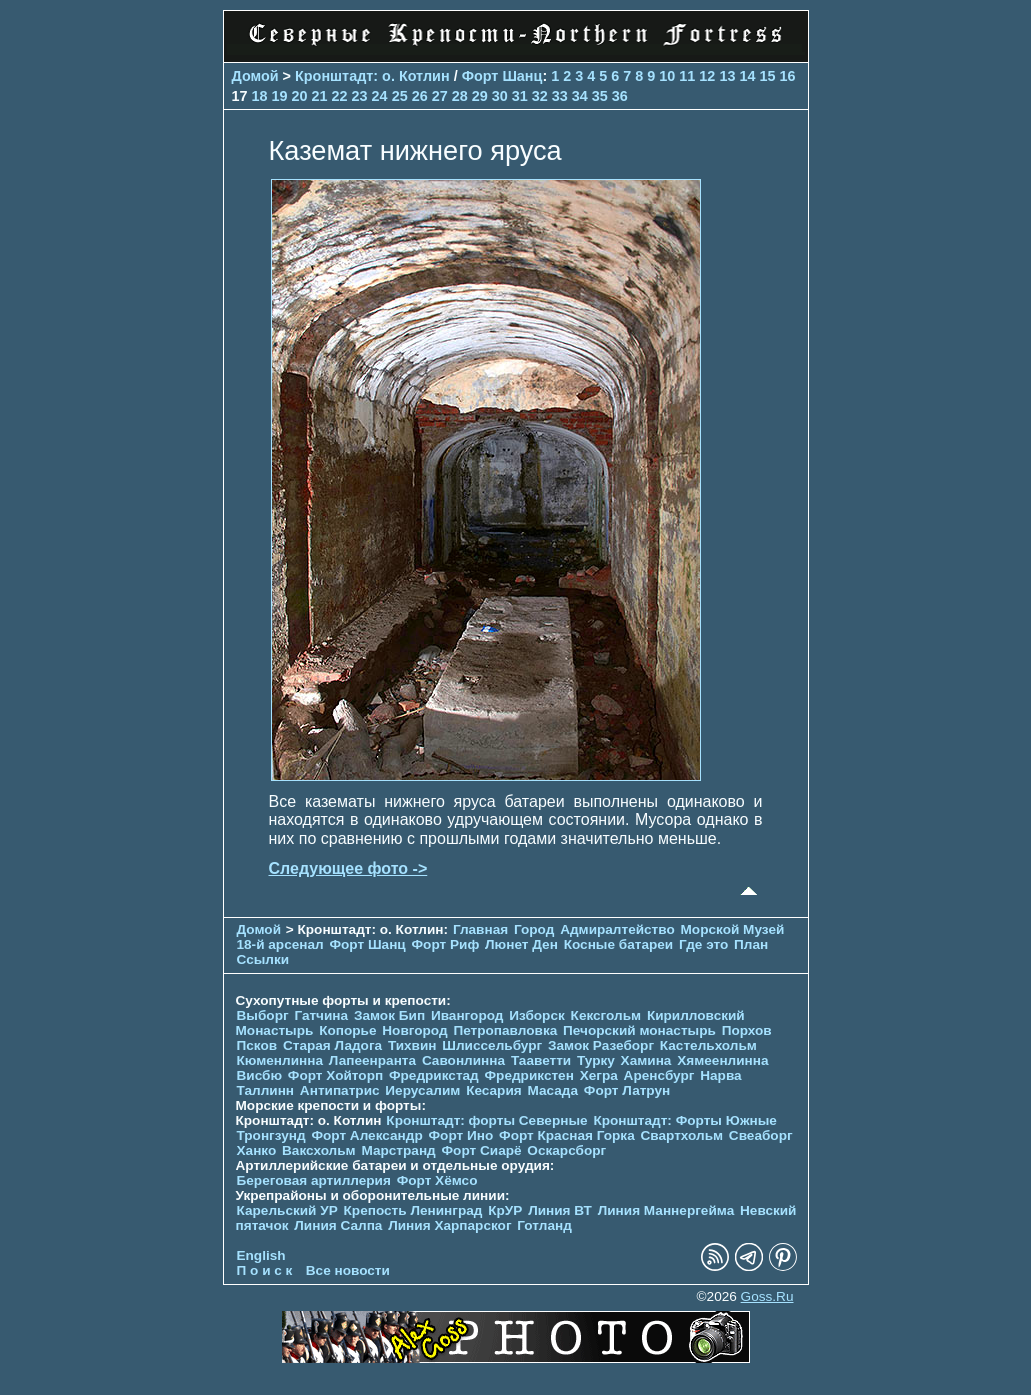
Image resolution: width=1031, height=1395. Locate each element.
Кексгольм (606, 1015)
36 (620, 96)
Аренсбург (659, 1075)
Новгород (414, 1030)
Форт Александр (366, 1135)
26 (420, 96)
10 (667, 76)
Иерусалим (422, 1090)
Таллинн (266, 1090)
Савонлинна (463, 1060)
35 (600, 96)
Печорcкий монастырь (639, 1030)
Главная (480, 929)
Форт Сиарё (482, 1150)
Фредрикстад (434, 1075)
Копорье (347, 1030)
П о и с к (265, 1270)
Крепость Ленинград (413, 1210)
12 (707, 76)
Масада (552, 1090)
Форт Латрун (627, 1090)
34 (580, 96)
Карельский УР (287, 1210)
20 (300, 96)
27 (440, 96)
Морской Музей (733, 929)
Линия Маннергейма (666, 1210)
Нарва (720, 1075)
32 (540, 96)
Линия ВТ (560, 1210)
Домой (255, 76)
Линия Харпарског (449, 1225)
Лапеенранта (372, 1060)
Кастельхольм (708, 1045)
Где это (703, 944)
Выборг (263, 1015)
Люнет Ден (521, 944)
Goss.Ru (767, 1296)
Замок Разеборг (601, 1045)
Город (534, 929)
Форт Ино (461, 1135)
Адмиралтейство (617, 929)
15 (767, 76)
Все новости (348, 1270)
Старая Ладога (332, 1045)
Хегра (599, 1075)
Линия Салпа (338, 1225)
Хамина (646, 1060)
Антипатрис (340, 1090)
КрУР (505, 1210)
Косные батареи (619, 944)
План (751, 944)
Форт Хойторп (335, 1075)
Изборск (537, 1015)
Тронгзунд (271, 1135)
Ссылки (263, 959)
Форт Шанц (502, 76)
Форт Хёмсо (437, 1180)
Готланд (544, 1225)
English (261, 1255)
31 (520, 96)
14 (747, 76)
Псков (257, 1045)
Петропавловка (505, 1030)
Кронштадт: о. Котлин (372, 76)
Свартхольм (682, 1135)
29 (480, 96)
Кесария (494, 1090)
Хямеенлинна (722, 1060)
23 (360, 96)
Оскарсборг (566, 1150)
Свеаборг (761, 1135)
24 (380, 96)
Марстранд (398, 1150)
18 (260, 96)
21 (320, 96)
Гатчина (321, 1015)
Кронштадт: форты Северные (486, 1120)
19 (280, 96)
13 (727, 76)
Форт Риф (446, 944)
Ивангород (467, 1015)
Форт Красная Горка (567, 1135)
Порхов (747, 1030)
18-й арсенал (280, 944)
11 (687, 76)
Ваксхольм (319, 1150)
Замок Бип (389, 1015)
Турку (596, 1060)
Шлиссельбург (492, 1045)
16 (787, 76)
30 (500, 96)
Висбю (260, 1075)
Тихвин (412, 1045)
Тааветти (541, 1060)
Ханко (257, 1150)
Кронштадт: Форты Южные (685, 1120)
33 (560, 96)
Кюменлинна (280, 1060)
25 (400, 96)
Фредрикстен (529, 1075)
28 (460, 96)
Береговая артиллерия (314, 1180)
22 (340, 96)
